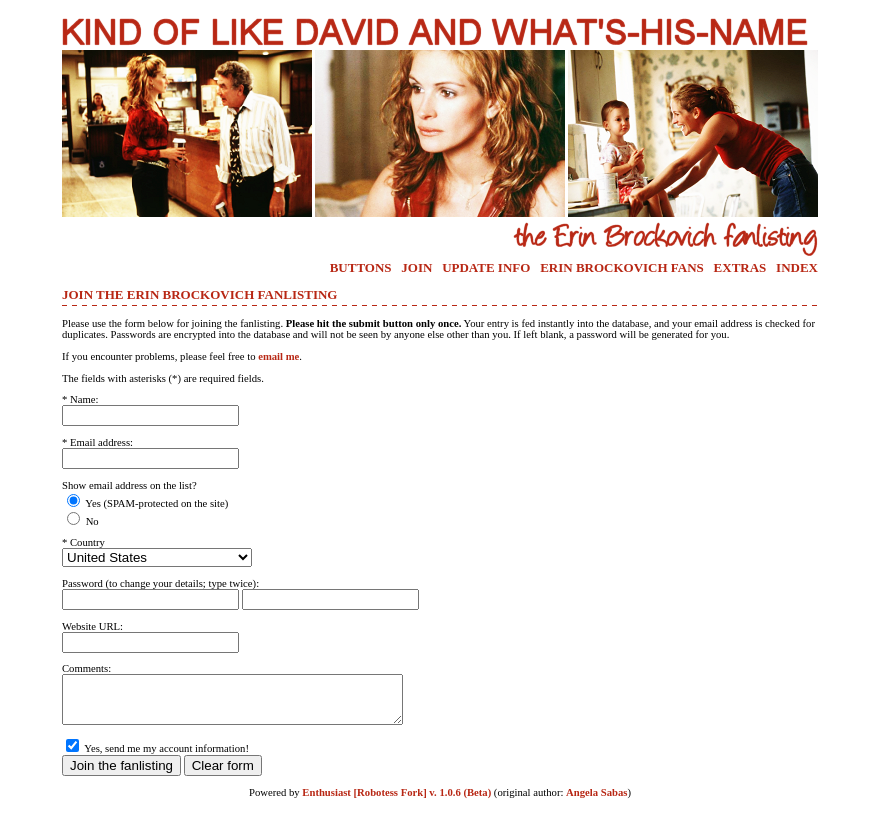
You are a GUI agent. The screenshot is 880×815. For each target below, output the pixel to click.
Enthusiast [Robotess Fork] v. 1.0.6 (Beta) (396, 801)
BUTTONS (361, 267)
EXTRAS (740, 267)
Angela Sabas (596, 801)
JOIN (416, 267)
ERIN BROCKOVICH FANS (622, 267)
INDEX (797, 267)
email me (278, 356)
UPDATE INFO (486, 267)
